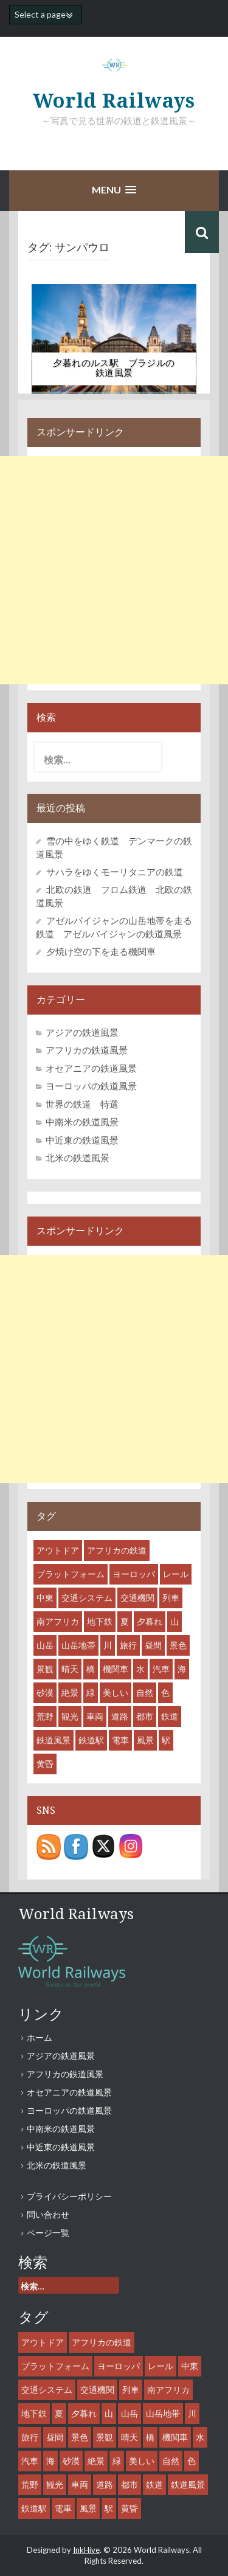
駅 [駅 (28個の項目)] (166, 1740)
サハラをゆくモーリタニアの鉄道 (114, 871)
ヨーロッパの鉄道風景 (91, 1085)
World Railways (114, 101)
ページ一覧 (48, 2232)
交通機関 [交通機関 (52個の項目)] (137, 1597)
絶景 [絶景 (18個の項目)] (69, 1692)
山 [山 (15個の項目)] (174, 1621)
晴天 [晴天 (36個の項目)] (69, 1669)
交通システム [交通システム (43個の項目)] (86, 1597)
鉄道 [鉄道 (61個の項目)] (169, 1716)
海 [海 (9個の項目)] (182, 1669)
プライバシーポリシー (69, 2196)
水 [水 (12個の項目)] (140, 1669)
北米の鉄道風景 (77, 1157)
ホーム (39, 2037)
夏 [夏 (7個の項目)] (124, 1621)
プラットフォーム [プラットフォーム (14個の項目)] (70, 1574)
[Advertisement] (114, 570)
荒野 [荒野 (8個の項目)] (45, 1716)
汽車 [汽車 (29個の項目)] (161, 1669)
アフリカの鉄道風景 (87, 1049)
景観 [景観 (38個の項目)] (45, 1669)
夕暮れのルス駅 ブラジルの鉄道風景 (113, 367)
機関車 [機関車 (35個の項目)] (115, 1669)
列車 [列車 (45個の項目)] (170, 1597)
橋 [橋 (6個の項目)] (90, 1669)
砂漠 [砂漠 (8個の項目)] (45, 1692)
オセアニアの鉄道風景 (91, 1068)
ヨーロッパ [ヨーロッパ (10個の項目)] (133, 1574)
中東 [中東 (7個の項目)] (45, 1597)
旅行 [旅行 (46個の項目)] (128, 1645)
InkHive (86, 2550)
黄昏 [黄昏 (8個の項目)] (45, 1763)
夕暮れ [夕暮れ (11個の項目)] (149, 1621)
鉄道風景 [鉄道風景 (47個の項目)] (53, 1740)
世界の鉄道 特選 (82, 1104)
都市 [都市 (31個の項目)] (144, 1716)
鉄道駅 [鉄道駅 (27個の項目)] (91, 1740)
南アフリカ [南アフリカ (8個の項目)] (57, 1621)
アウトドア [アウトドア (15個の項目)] (57, 1550)
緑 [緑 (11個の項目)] (90, 1692)
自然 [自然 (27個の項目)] (144, 1692)
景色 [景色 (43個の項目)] (178, 1645)
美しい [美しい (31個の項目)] (115, 1692)
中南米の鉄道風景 (82, 1121)
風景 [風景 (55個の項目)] (145, 1740)
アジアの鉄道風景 (82, 1032)
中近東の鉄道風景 (82, 1139)
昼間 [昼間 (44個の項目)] (153, 1645)
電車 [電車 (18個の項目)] (120, 1740)
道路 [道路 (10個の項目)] (119, 1716)
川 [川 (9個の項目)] (107, 1645)
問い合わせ (48, 2214)
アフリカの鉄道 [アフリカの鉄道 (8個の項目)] (117, 1550)
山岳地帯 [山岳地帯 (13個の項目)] (78, 1645)
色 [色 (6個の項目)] (165, 1692)
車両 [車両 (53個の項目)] (94, 1716)
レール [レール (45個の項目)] (175, 1574)
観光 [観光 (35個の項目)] (69, 1716)
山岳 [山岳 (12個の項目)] (45, 1645)
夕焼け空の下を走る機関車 (101, 951)
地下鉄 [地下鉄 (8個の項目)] (99, 1621)
